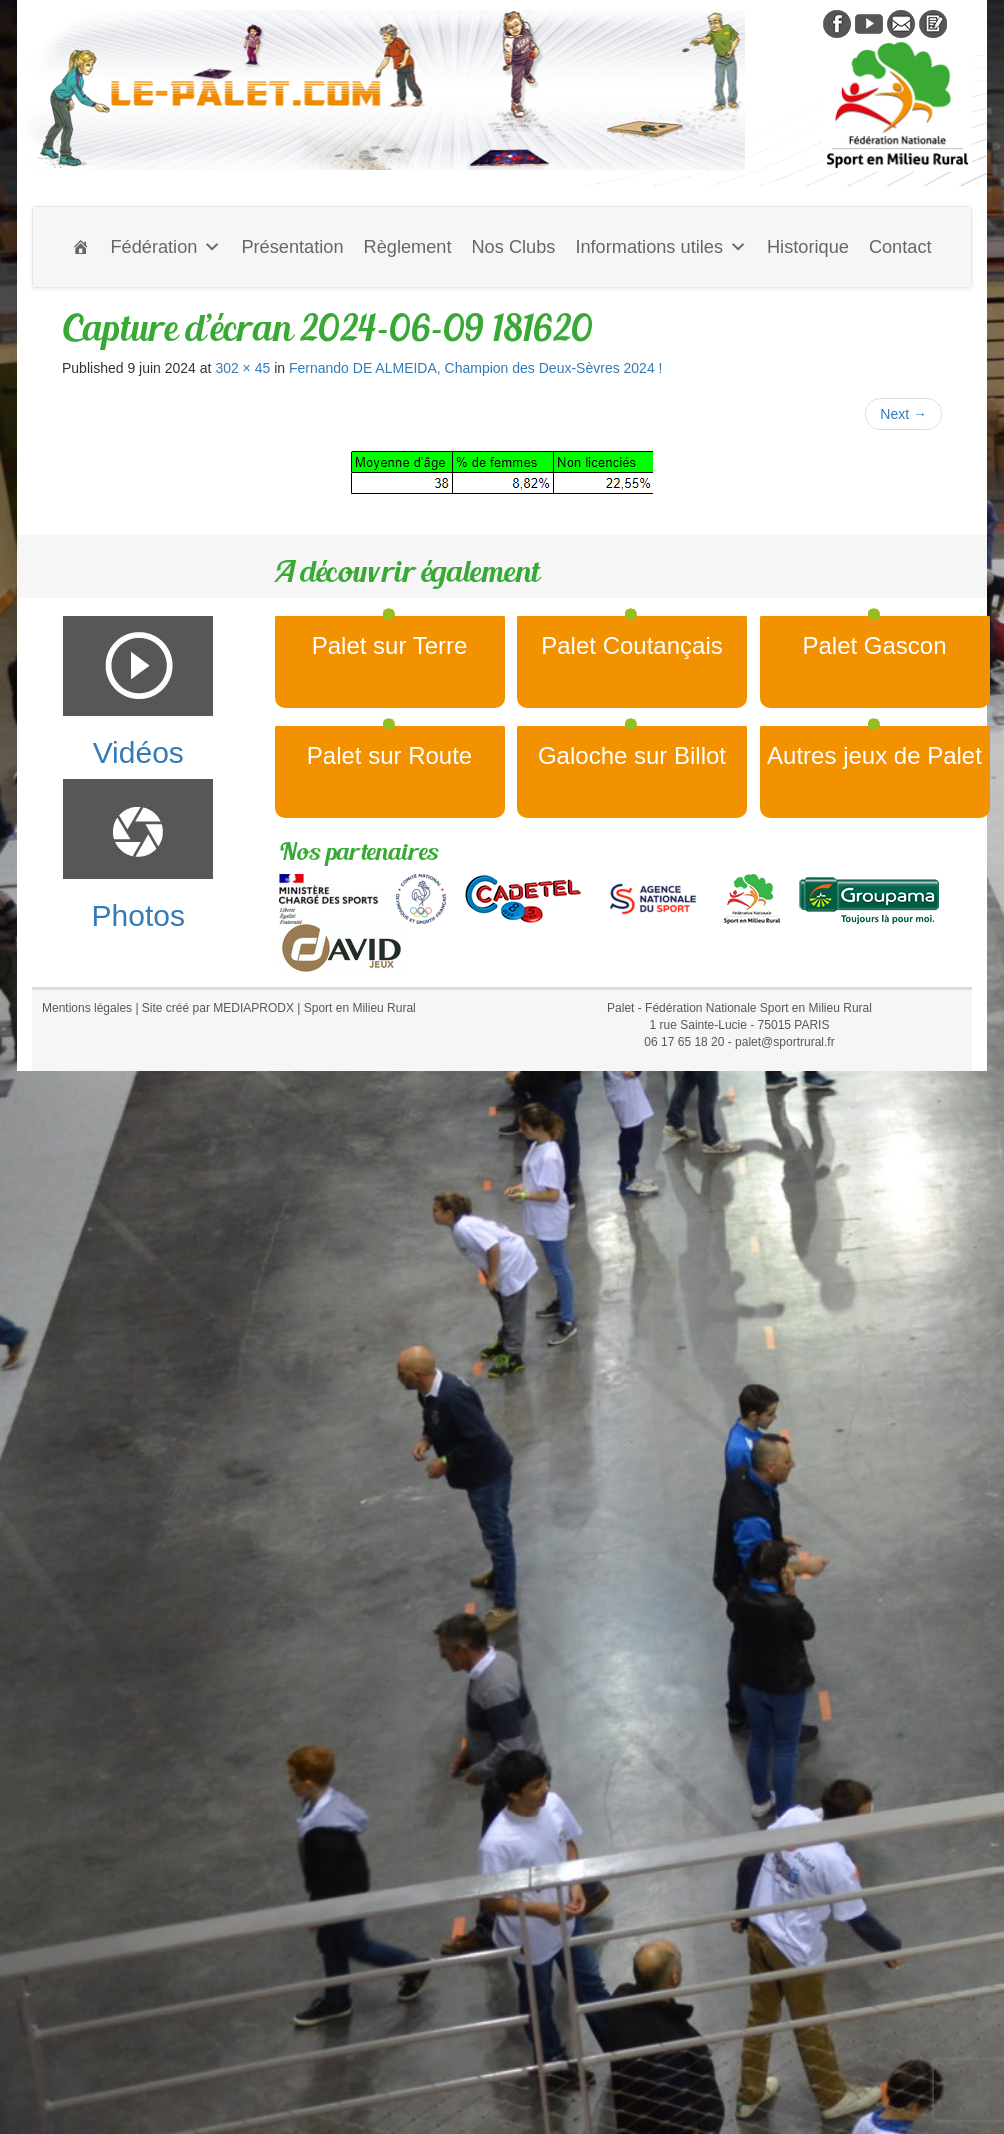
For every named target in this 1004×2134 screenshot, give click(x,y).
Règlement (408, 247)
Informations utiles (661, 247)
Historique (808, 247)
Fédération (165, 247)
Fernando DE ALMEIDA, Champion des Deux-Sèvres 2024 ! (476, 368)
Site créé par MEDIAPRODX (218, 1008)
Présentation (292, 247)
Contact (900, 247)
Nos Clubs (513, 247)
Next (903, 414)
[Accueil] (81, 247)
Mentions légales (87, 1008)
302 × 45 (242, 368)
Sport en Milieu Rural (360, 1008)
